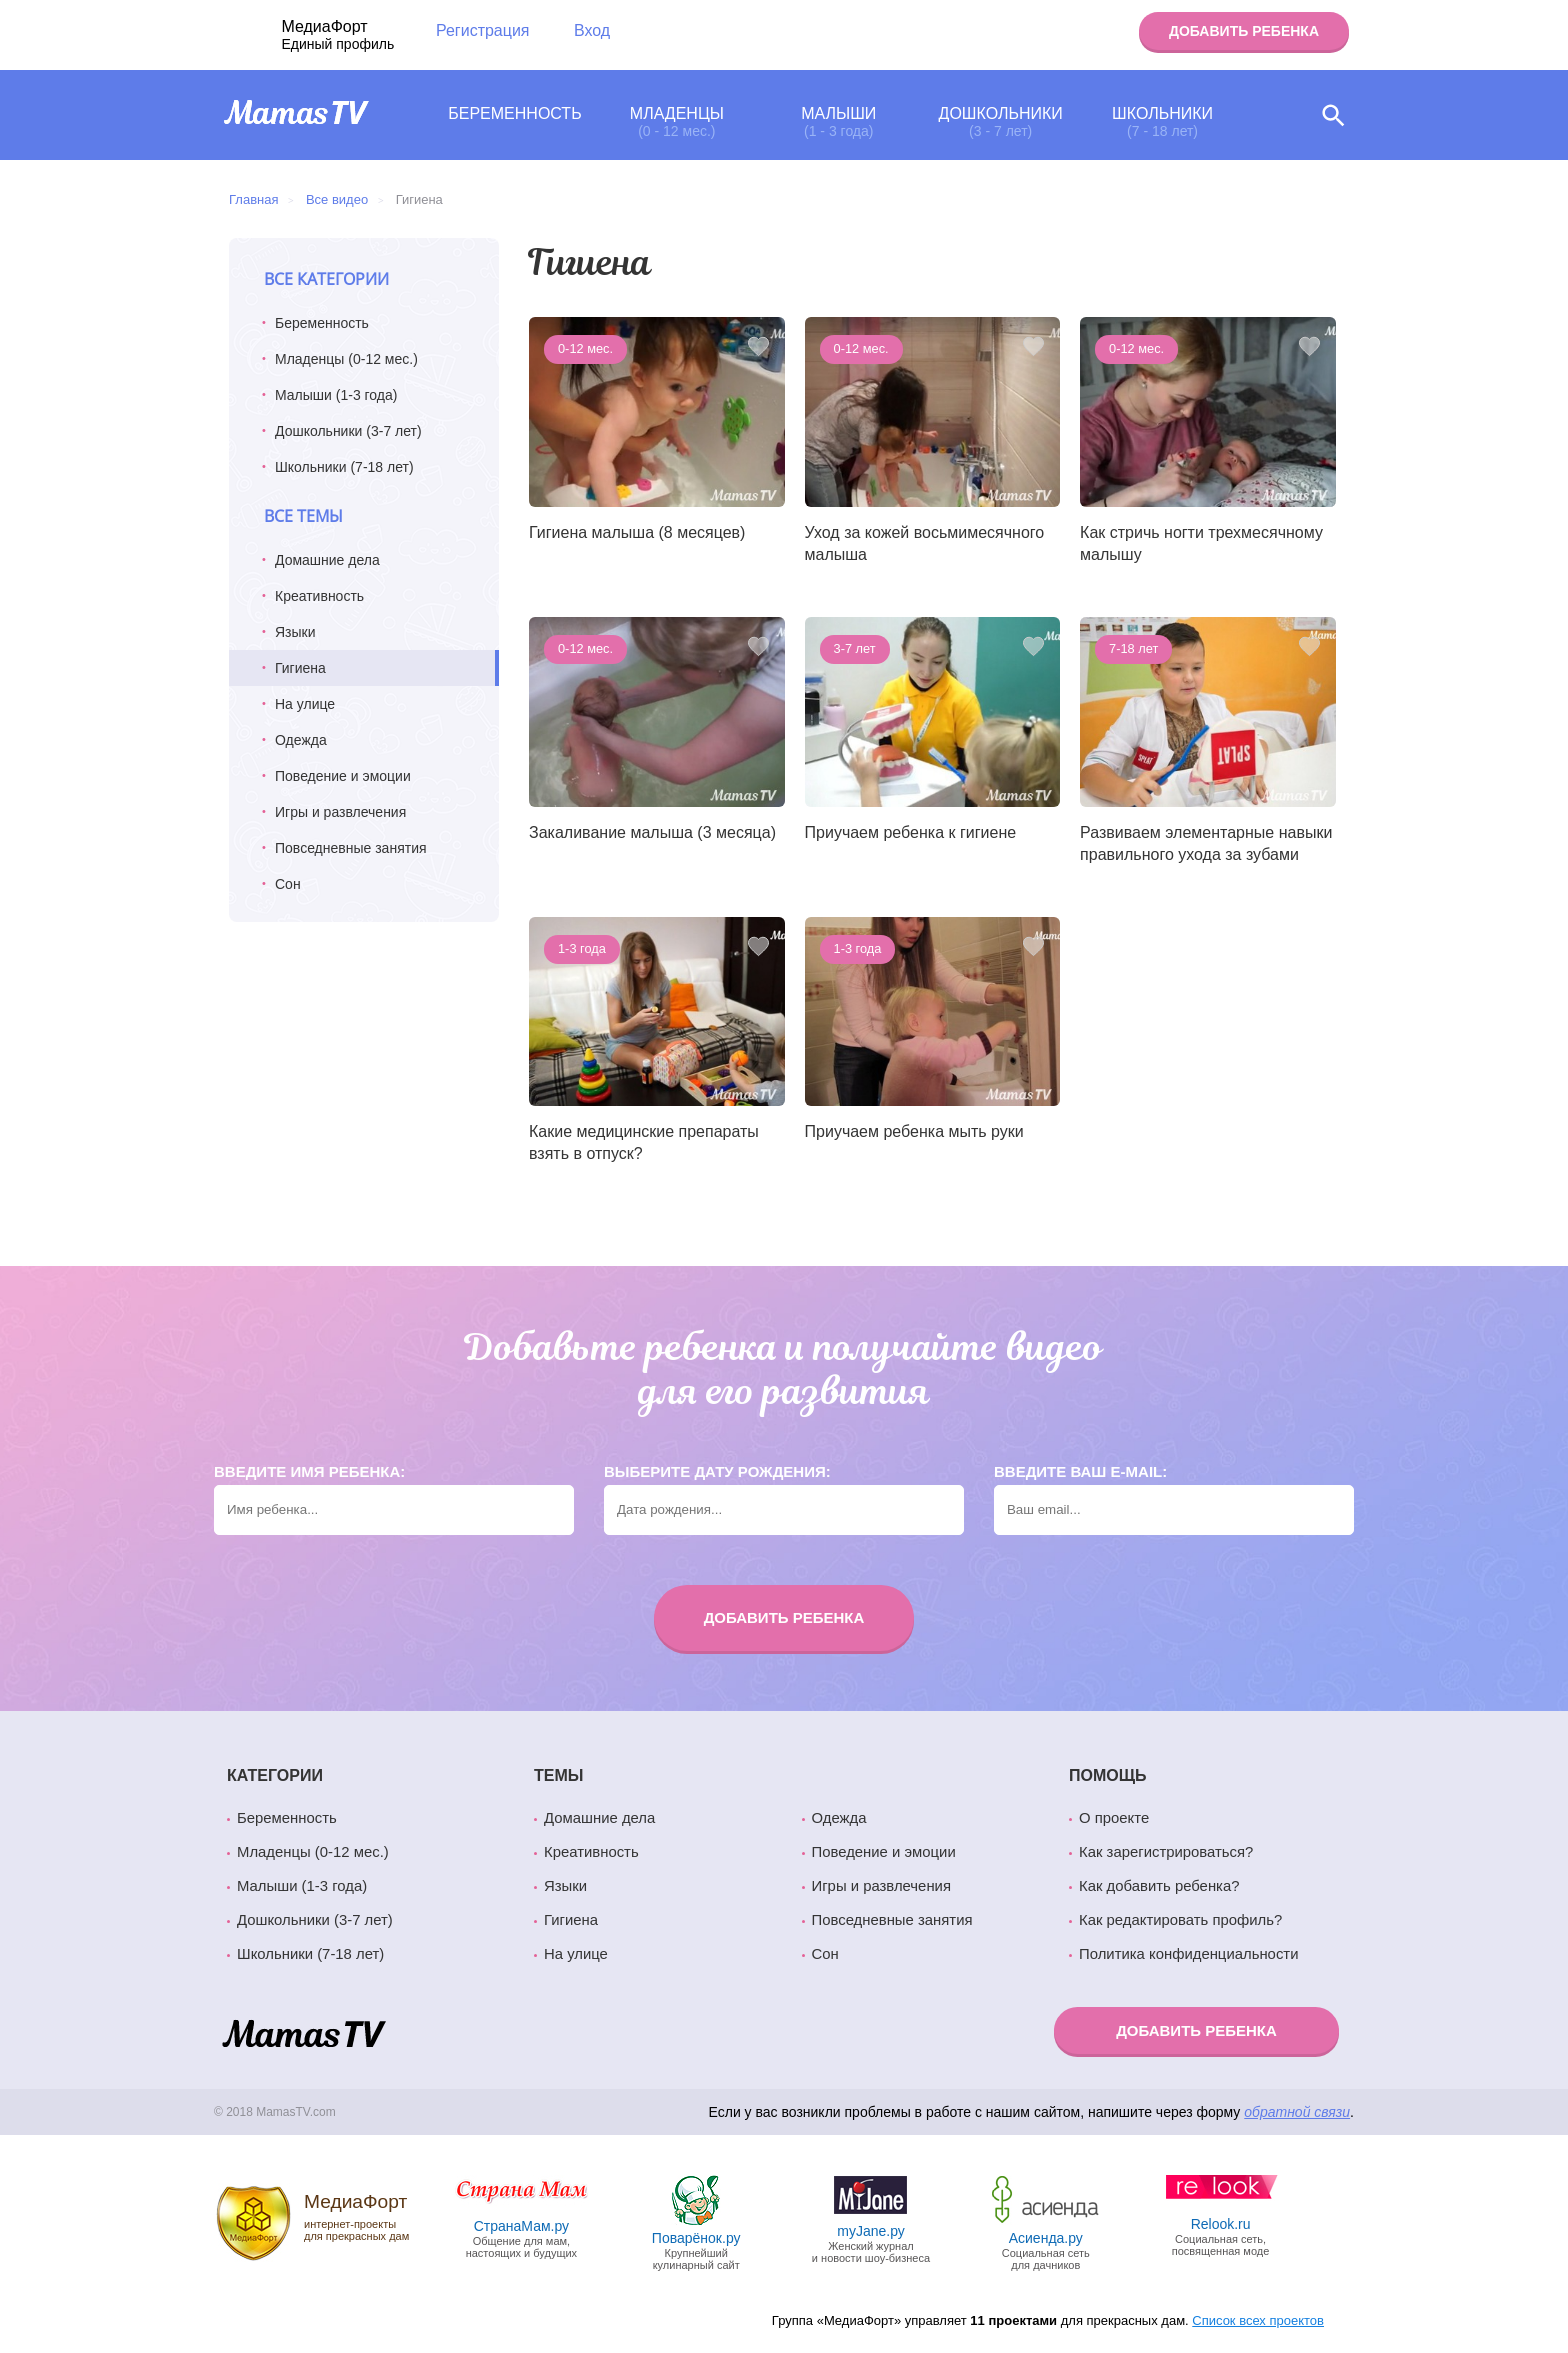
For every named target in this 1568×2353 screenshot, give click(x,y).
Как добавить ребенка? (1159, 1886)
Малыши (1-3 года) (336, 395)
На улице (305, 704)
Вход (592, 30)
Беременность (514, 113)
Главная (253, 199)
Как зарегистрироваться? (1166, 1852)
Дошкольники (1001, 122)
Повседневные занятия (351, 848)
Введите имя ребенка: (309, 1471)
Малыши (838, 122)
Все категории (326, 279)
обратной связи (1297, 2112)
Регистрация (483, 30)
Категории (275, 1775)
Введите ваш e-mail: (1080, 1471)
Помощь (1108, 1775)
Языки (295, 632)
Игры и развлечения (340, 812)
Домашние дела (327, 560)
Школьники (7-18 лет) (344, 467)
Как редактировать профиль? (1180, 1920)
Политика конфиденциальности (1188, 1954)
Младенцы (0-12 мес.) (346, 359)
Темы (558, 1775)
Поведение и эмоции (343, 776)
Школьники (1162, 122)
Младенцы (677, 122)
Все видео (337, 199)
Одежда (301, 740)
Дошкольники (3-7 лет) (348, 431)
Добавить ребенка (1244, 31)
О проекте (1114, 1818)
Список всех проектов (1258, 2320)
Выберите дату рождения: (717, 1471)
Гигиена (571, 1920)
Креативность (319, 596)
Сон (288, 884)
